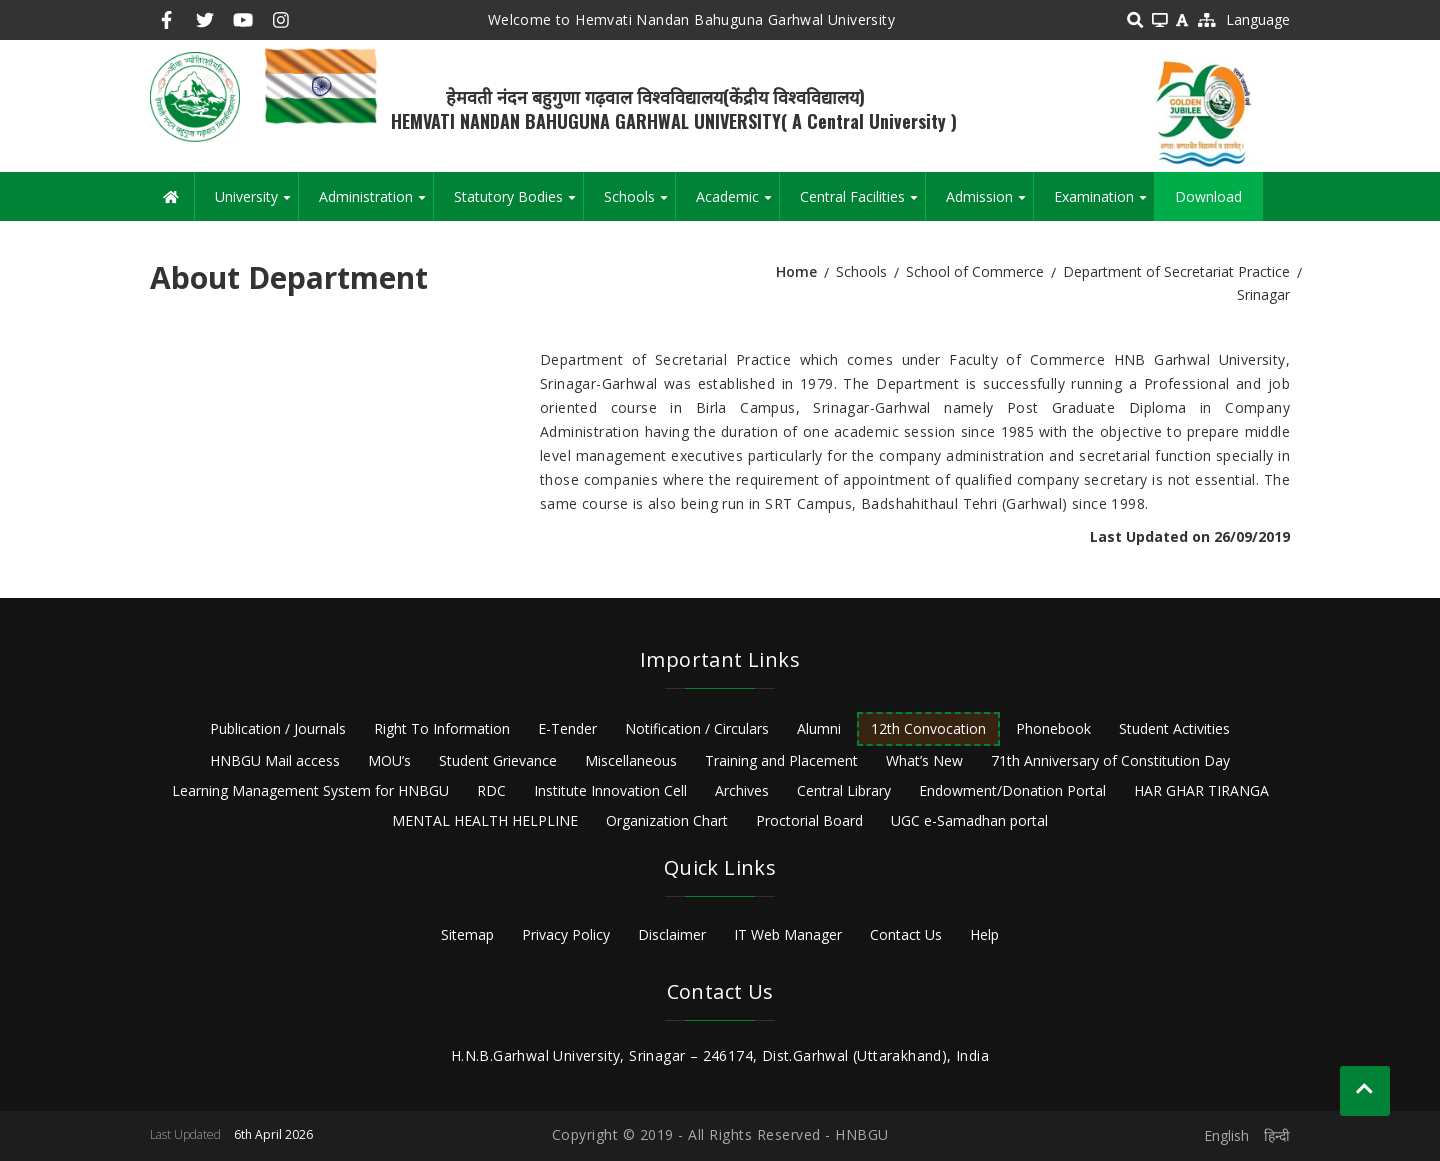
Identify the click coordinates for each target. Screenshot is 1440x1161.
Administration (376, 204)
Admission (989, 204)
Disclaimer (672, 934)
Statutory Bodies (518, 204)
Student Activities (1174, 728)
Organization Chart (667, 820)
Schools (639, 204)
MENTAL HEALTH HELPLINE (485, 820)
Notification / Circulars (697, 728)
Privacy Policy (566, 934)
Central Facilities (862, 204)
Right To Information (442, 728)
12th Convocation (928, 728)
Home (796, 271)
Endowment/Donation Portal (1012, 790)
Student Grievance (498, 760)
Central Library (844, 790)
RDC (491, 790)
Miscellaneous (631, 760)
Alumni (819, 728)
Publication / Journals (278, 728)
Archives (742, 790)
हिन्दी (1277, 1135)
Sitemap (467, 934)
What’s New (924, 760)
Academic (737, 204)
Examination (1104, 204)
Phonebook (1053, 728)
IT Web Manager (788, 934)
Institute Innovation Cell (610, 790)
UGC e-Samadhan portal (969, 820)
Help (984, 934)
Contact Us (906, 934)
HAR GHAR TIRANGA (1201, 790)
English (1226, 1135)
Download (1208, 196)
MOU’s (389, 760)
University (256, 204)
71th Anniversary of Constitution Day (1110, 760)
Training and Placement (781, 760)
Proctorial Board (809, 820)
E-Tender (567, 728)
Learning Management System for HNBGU (310, 790)
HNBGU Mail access (275, 760)
